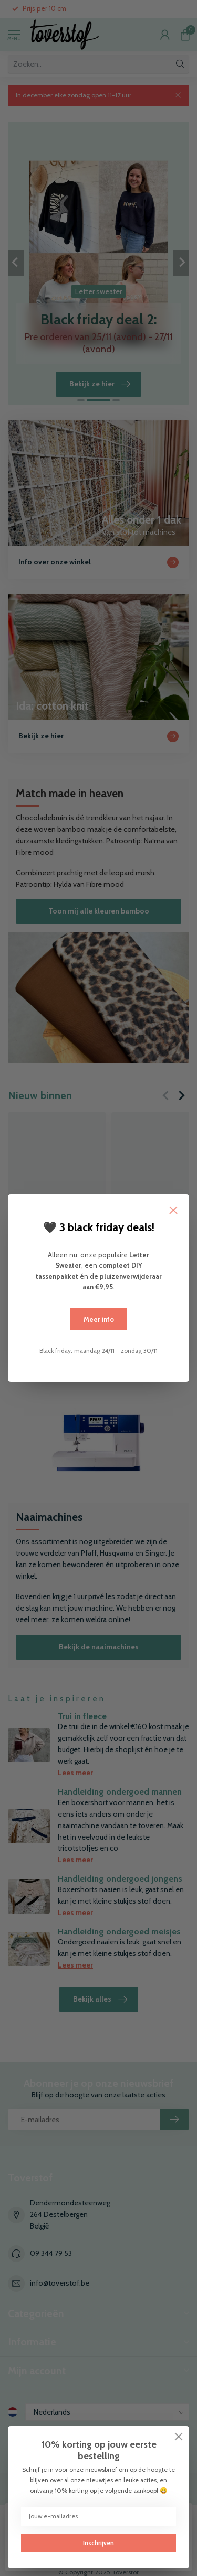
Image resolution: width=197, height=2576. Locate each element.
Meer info (99, 1319)
